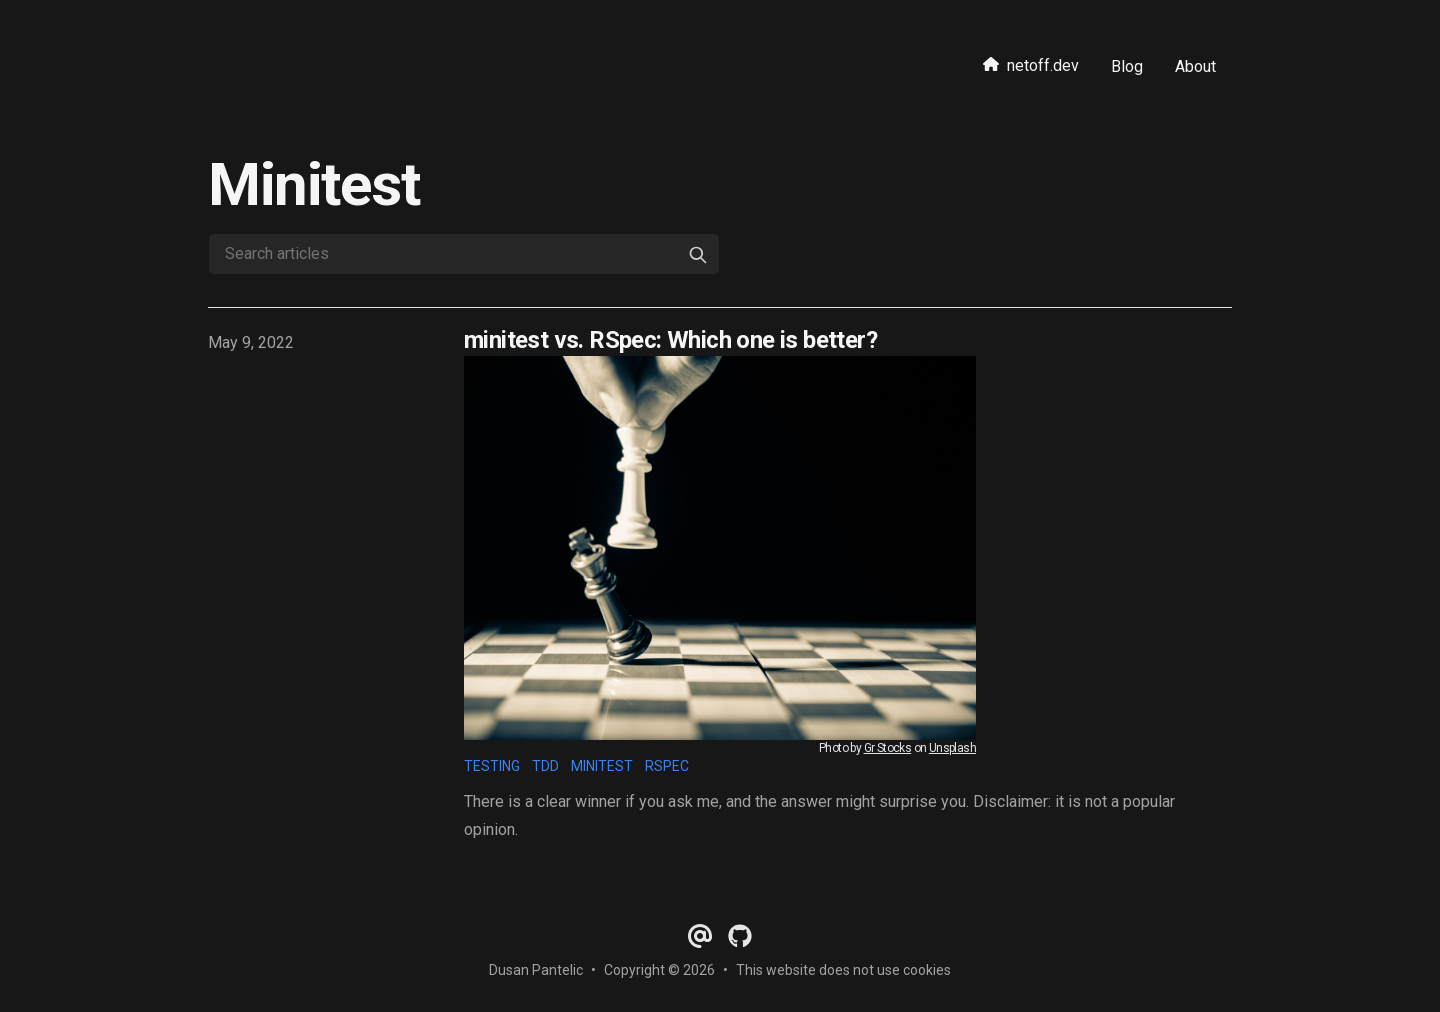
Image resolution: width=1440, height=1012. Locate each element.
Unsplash (952, 748)
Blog (1127, 66)
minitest (602, 766)
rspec (667, 766)
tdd (545, 766)
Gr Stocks (888, 748)
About (1195, 66)
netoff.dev (1031, 65)
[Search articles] (464, 254)
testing (492, 766)
